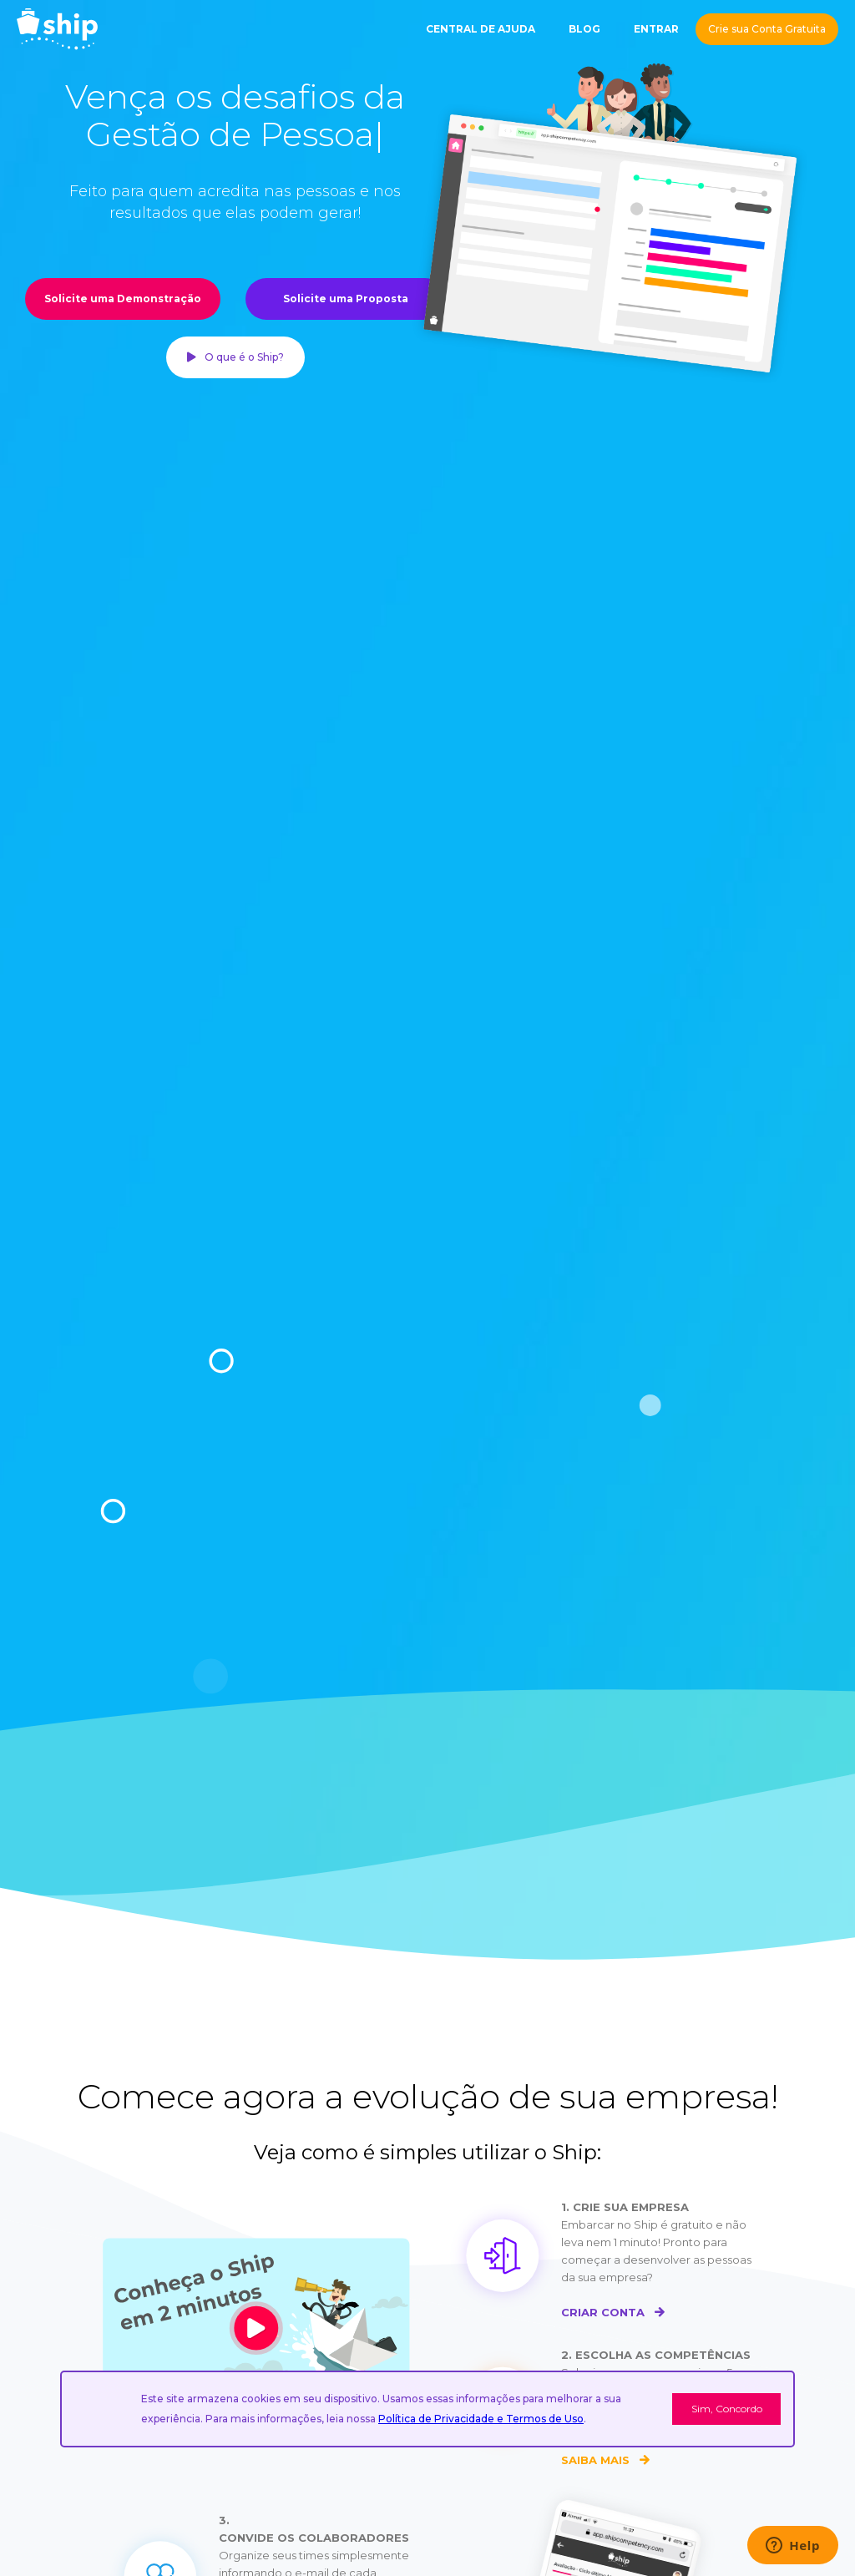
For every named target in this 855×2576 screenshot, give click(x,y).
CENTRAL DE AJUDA (480, 29)
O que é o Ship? (235, 357)
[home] (57, 29)
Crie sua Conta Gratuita (767, 29)
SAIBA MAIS (605, 2460)
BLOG (584, 29)
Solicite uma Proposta (345, 298)
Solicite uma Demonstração (122, 298)
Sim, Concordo (726, 2408)
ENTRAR (656, 29)
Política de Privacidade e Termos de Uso (481, 2418)
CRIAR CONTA (612, 2312)
